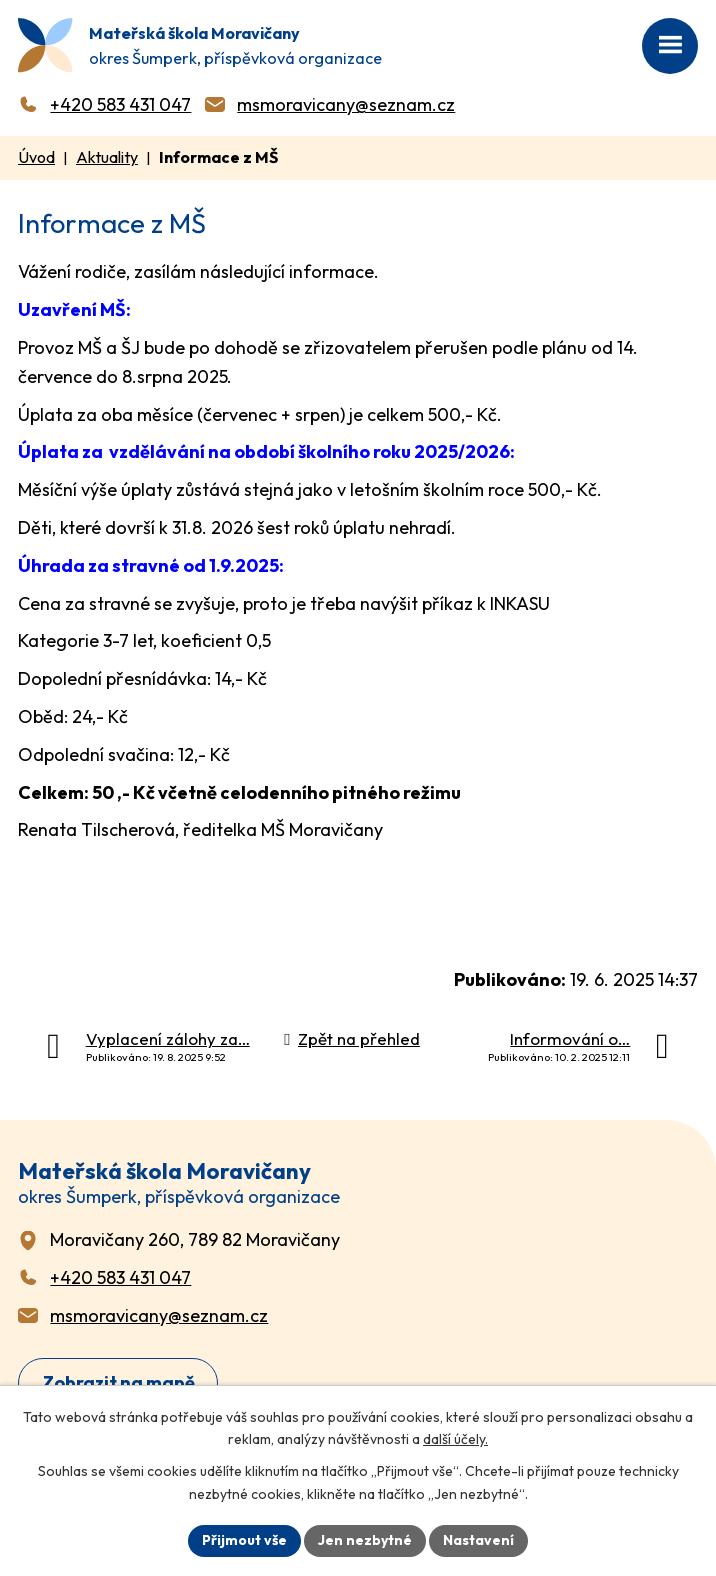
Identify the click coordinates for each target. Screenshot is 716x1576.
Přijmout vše (244, 1540)
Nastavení (478, 1540)
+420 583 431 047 (120, 104)
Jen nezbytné (365, 1540)
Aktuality (107, 157)
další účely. (455, 1440)
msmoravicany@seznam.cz (346, 104)
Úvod (36, 157)
